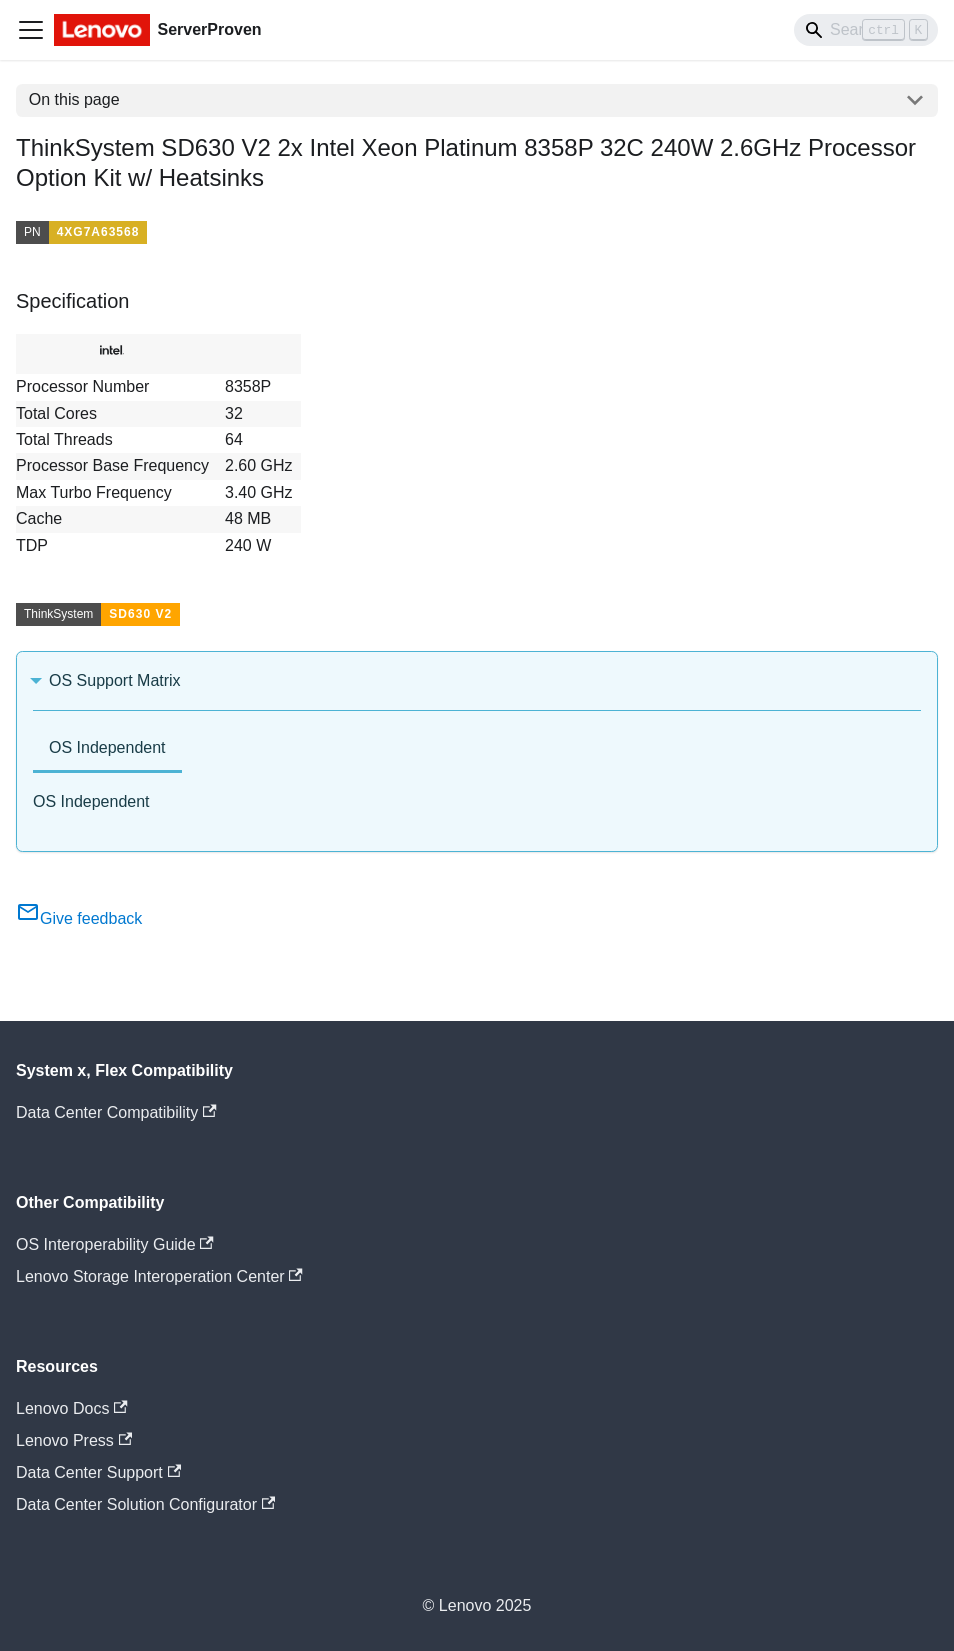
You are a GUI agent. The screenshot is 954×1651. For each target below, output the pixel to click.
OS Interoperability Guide (115, 1244)
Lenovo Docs (72, 1408)
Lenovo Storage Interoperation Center (159, 1276)
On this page (74, 99)
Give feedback (79, 918)
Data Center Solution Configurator (145, 1504)
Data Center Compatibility (116, 1112)
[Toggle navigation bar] (31, 30)
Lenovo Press (74, 1440)
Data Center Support (98, 1472)
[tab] (107, 749)
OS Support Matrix (115, 680)
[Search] (866, 30)
